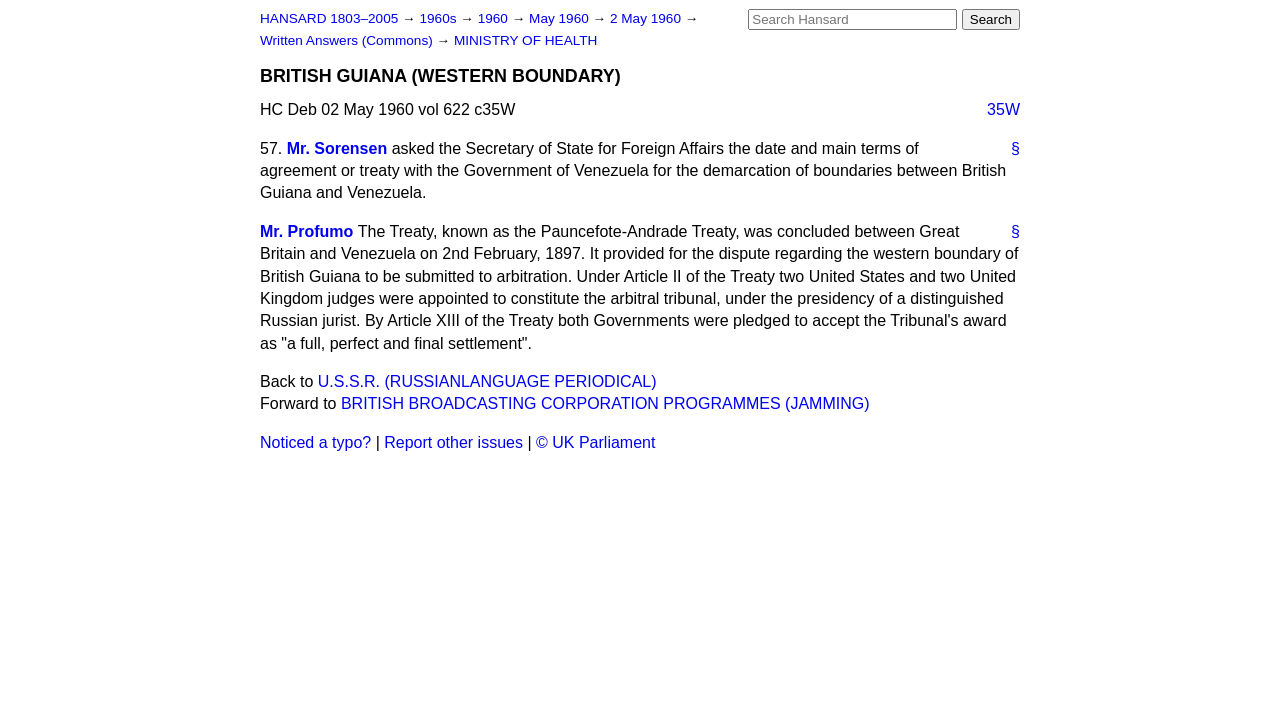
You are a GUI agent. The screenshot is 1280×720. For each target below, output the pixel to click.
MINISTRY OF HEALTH (526, 40)
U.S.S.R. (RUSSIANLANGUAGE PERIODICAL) (487, 381)
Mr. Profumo (306, 231)
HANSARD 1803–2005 (329, 18)
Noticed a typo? (315, 442)
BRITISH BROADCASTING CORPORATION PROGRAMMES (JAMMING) (605, 403)
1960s (439, 18)
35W (1003, 109)
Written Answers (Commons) (348, 40)
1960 (495, 18)
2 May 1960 (647, 18)
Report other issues (453, 442)
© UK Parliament (595, 442)
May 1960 (560, 18)
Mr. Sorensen (337, 148)
